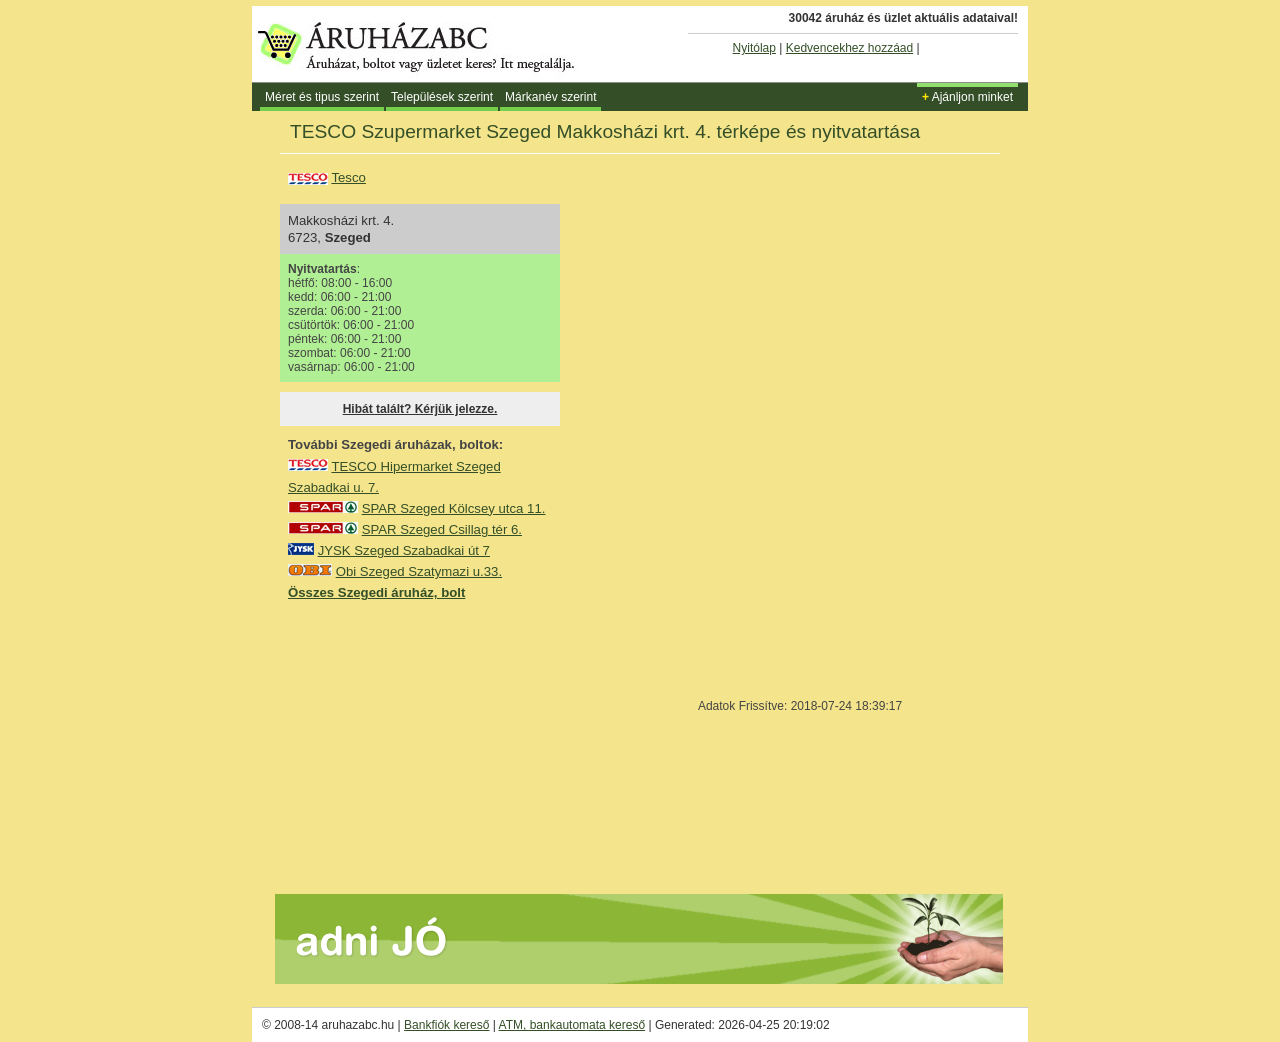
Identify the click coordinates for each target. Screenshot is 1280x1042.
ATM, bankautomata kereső (572, 1025)
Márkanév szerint (550, 97)
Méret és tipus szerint (322, 97)
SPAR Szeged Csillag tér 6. (442, 529)
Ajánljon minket (967, 97)
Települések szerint (442, 97)
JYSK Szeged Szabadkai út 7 (404, 550)
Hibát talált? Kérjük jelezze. (420, 409)
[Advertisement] (438, 746)
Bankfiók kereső (446, 1025)
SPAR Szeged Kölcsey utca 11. (454, 508)
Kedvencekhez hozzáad (849, 48)
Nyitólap (754, 48)
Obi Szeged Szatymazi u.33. (419, 571)
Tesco (348, 177)
